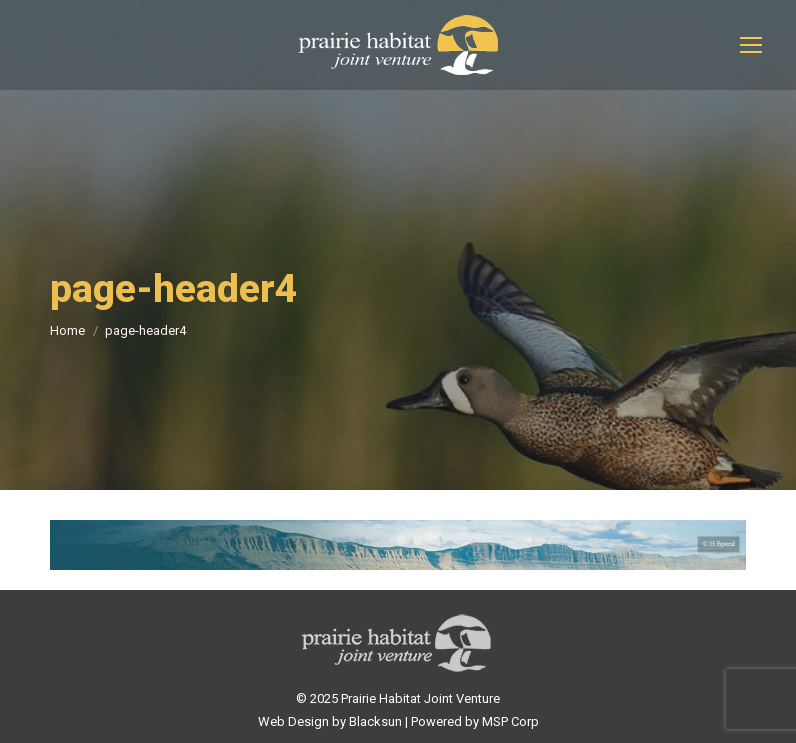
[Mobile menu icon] (751, 45)
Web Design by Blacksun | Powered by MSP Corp (398, 721)
